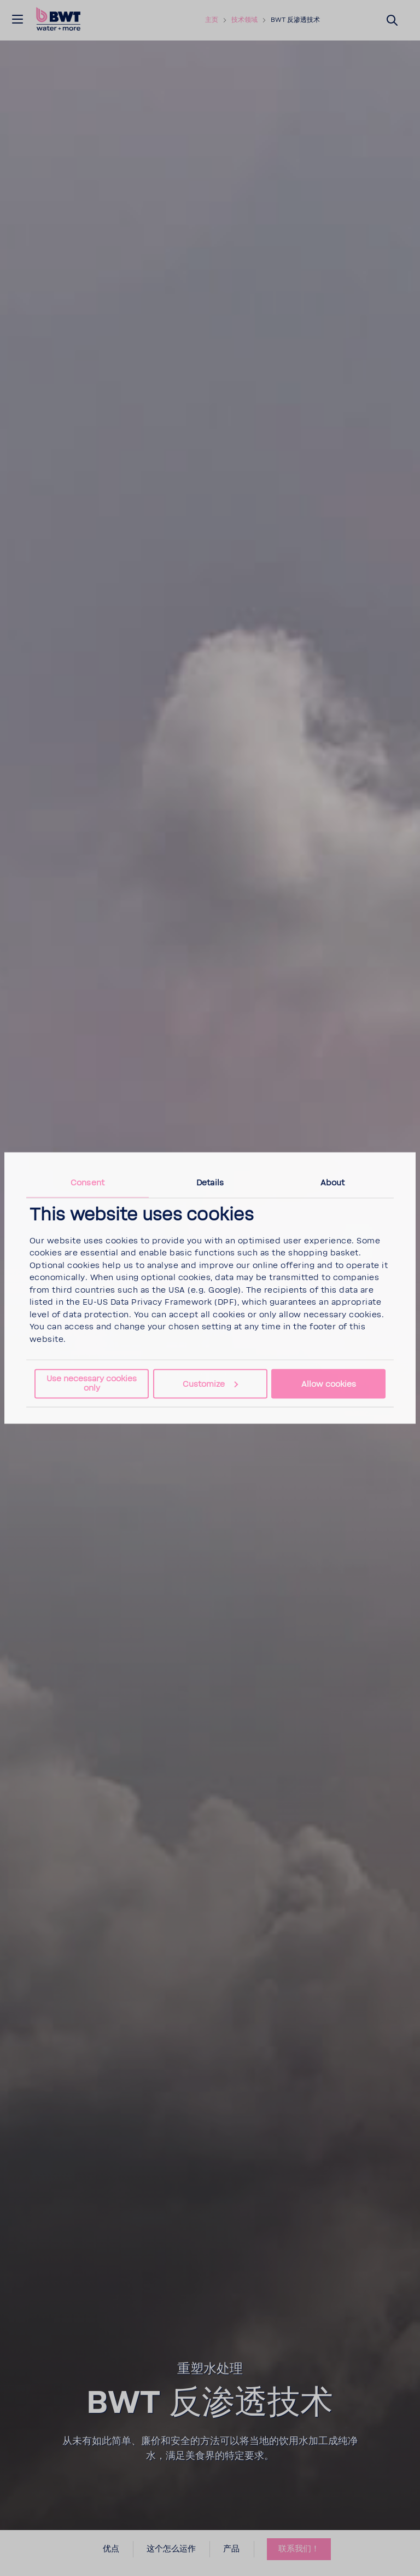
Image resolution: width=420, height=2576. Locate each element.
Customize (210, 1383)
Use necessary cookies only (91, 1383)
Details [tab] (210, 1182)
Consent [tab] (87, 1182)
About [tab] (332, 1182)
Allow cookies (328, 1383)
